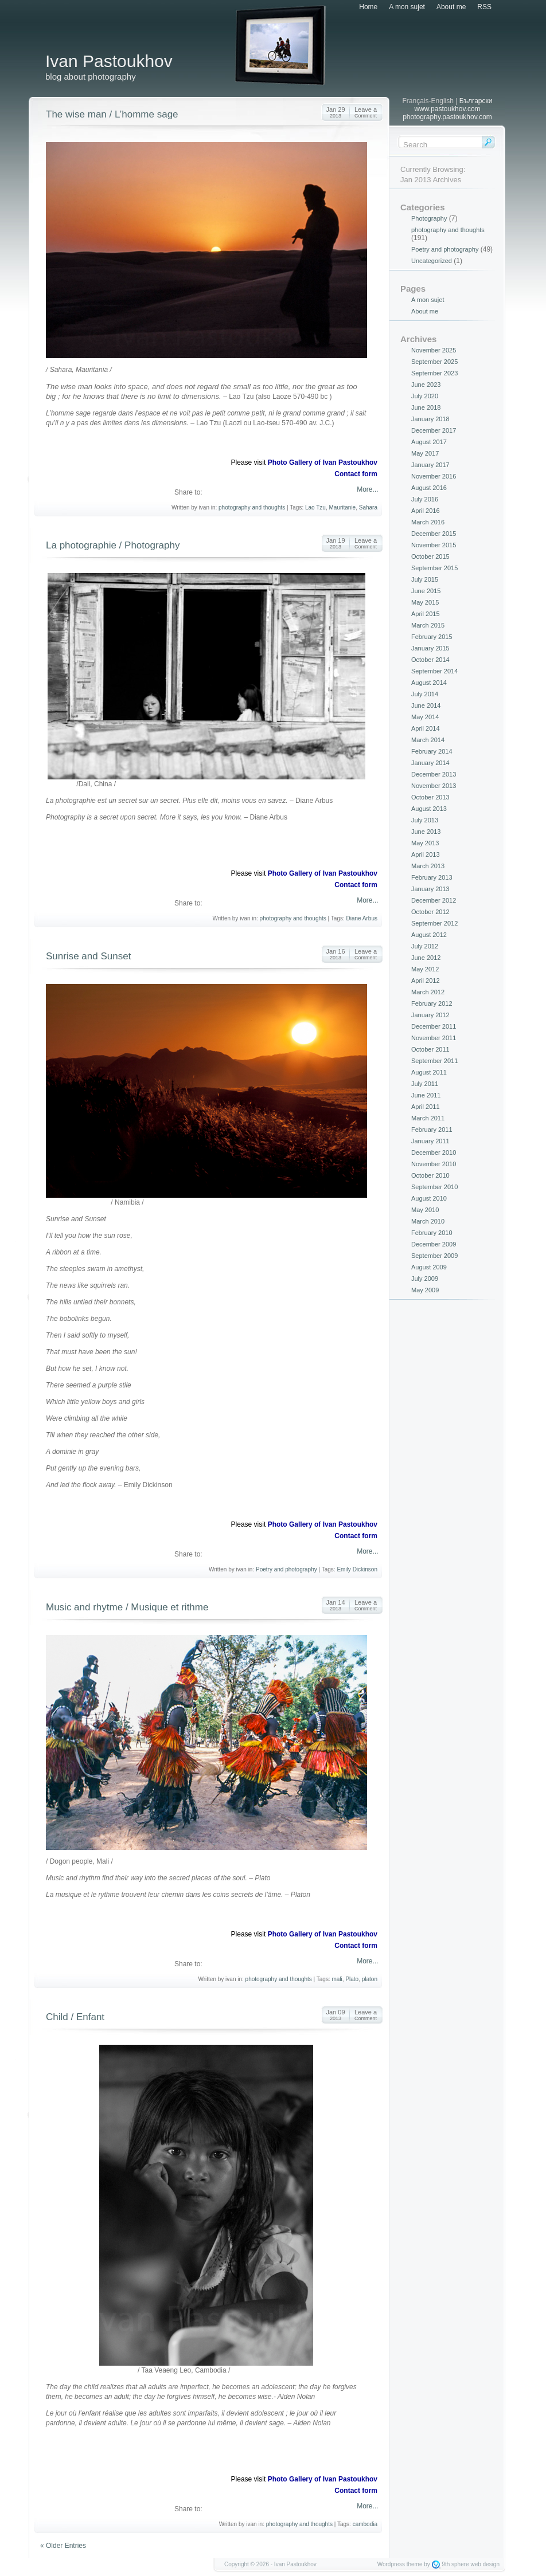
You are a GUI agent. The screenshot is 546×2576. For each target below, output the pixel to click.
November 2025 (433, 350)
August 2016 (429, 487)
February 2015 (432, 636)
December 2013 (433, 774)
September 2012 (434, 923)
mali (337, 1979)
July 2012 (424, 946)
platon (369, 1979)
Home (368, 7)
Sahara (368, 507)
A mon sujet (407, 7)
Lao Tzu (315, 507)
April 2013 (425, 854)
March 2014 (427, 739)
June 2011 (425, 1095)
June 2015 (425, 590)
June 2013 (425, 831)
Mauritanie (342, 507)
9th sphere (455, 2564)
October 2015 (430, 556)
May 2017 (425, 453)
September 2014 (434, 671)
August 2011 (429, 1072)
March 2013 (427, 865)
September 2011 (434, 1060)
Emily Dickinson (357, 1569)
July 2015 (424, 579)
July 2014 (424, 694)
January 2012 (430, 1014)
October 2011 (430, 1049)
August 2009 (429, 1267)
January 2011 (430, 1141)
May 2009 (425, 1290)
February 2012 (432, 1003)
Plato (351, 1979)
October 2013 (430, 797)
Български (476, 101)
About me (451, 7)
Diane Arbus (361, 918)
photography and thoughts (252, 507)
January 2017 (430, 464)
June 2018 (425, 407)
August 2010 (429, 1198)
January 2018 (430, 418)
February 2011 (432, 1129)
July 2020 (424, 396)
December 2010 (433, 1152)
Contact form (355, 474)
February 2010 (432, 1232)
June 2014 (425, 705)
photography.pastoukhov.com (447, 117)
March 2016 (427, 522)
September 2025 (434, 361)
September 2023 (434, 373)
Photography (429, 218)
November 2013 (433, 785)
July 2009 (424, 1278)
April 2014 (425, 728)
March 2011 (427, 1118)
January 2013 (430, 888)
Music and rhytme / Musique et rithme (127, 1607)
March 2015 (427, 625)
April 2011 (425, 1106)
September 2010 (434, 1186)
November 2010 (433, 1163)
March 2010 (427, 1221)
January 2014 (430, 762)
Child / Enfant (75, 2017)
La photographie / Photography (113, 545)
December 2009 (433, 1244)
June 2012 (425, 957)
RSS (484, 7)
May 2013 (425, 843)
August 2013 (429, 808)
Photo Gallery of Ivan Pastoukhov (322, 462)
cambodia (365, 2524)
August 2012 (429, 934)
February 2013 (432, 877)
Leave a (365, 112)
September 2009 (434, 1255)
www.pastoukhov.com (447, 109)
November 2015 (433, 545)
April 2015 (425, 613)
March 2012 (427, 992)
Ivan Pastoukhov (109, 61)
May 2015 (425, 602)
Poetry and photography (286, 1569)
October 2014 (430, 659)
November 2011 (433, 1037)
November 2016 (433, 476)
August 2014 (429, 682)
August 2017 (429, 441)
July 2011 (424, 1083)
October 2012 (430, 911)
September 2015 (434, 567)
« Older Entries (63, 2546)
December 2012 (433, 900)
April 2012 (425, 980)
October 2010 (430, 1175)
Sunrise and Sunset (88, 956)
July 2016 (424, 499)
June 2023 (425, 384)
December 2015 (433, 533)
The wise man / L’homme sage (112, 114)
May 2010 (425, 1209)
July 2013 (424, 820)
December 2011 (433, 1026)
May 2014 (425, 716)
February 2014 (432, 751)
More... (367, 489)
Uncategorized (431, 260)
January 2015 (430, 648)
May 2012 (425, 969)
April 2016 (425, 510)
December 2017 (433, 430)
